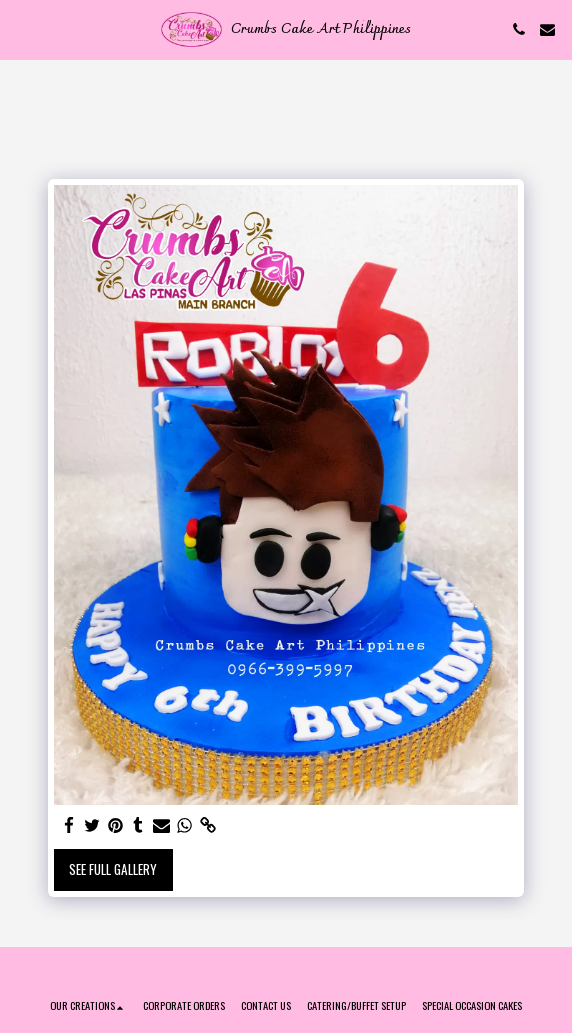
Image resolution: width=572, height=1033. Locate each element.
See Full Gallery (113, 869)
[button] (22, 29)
